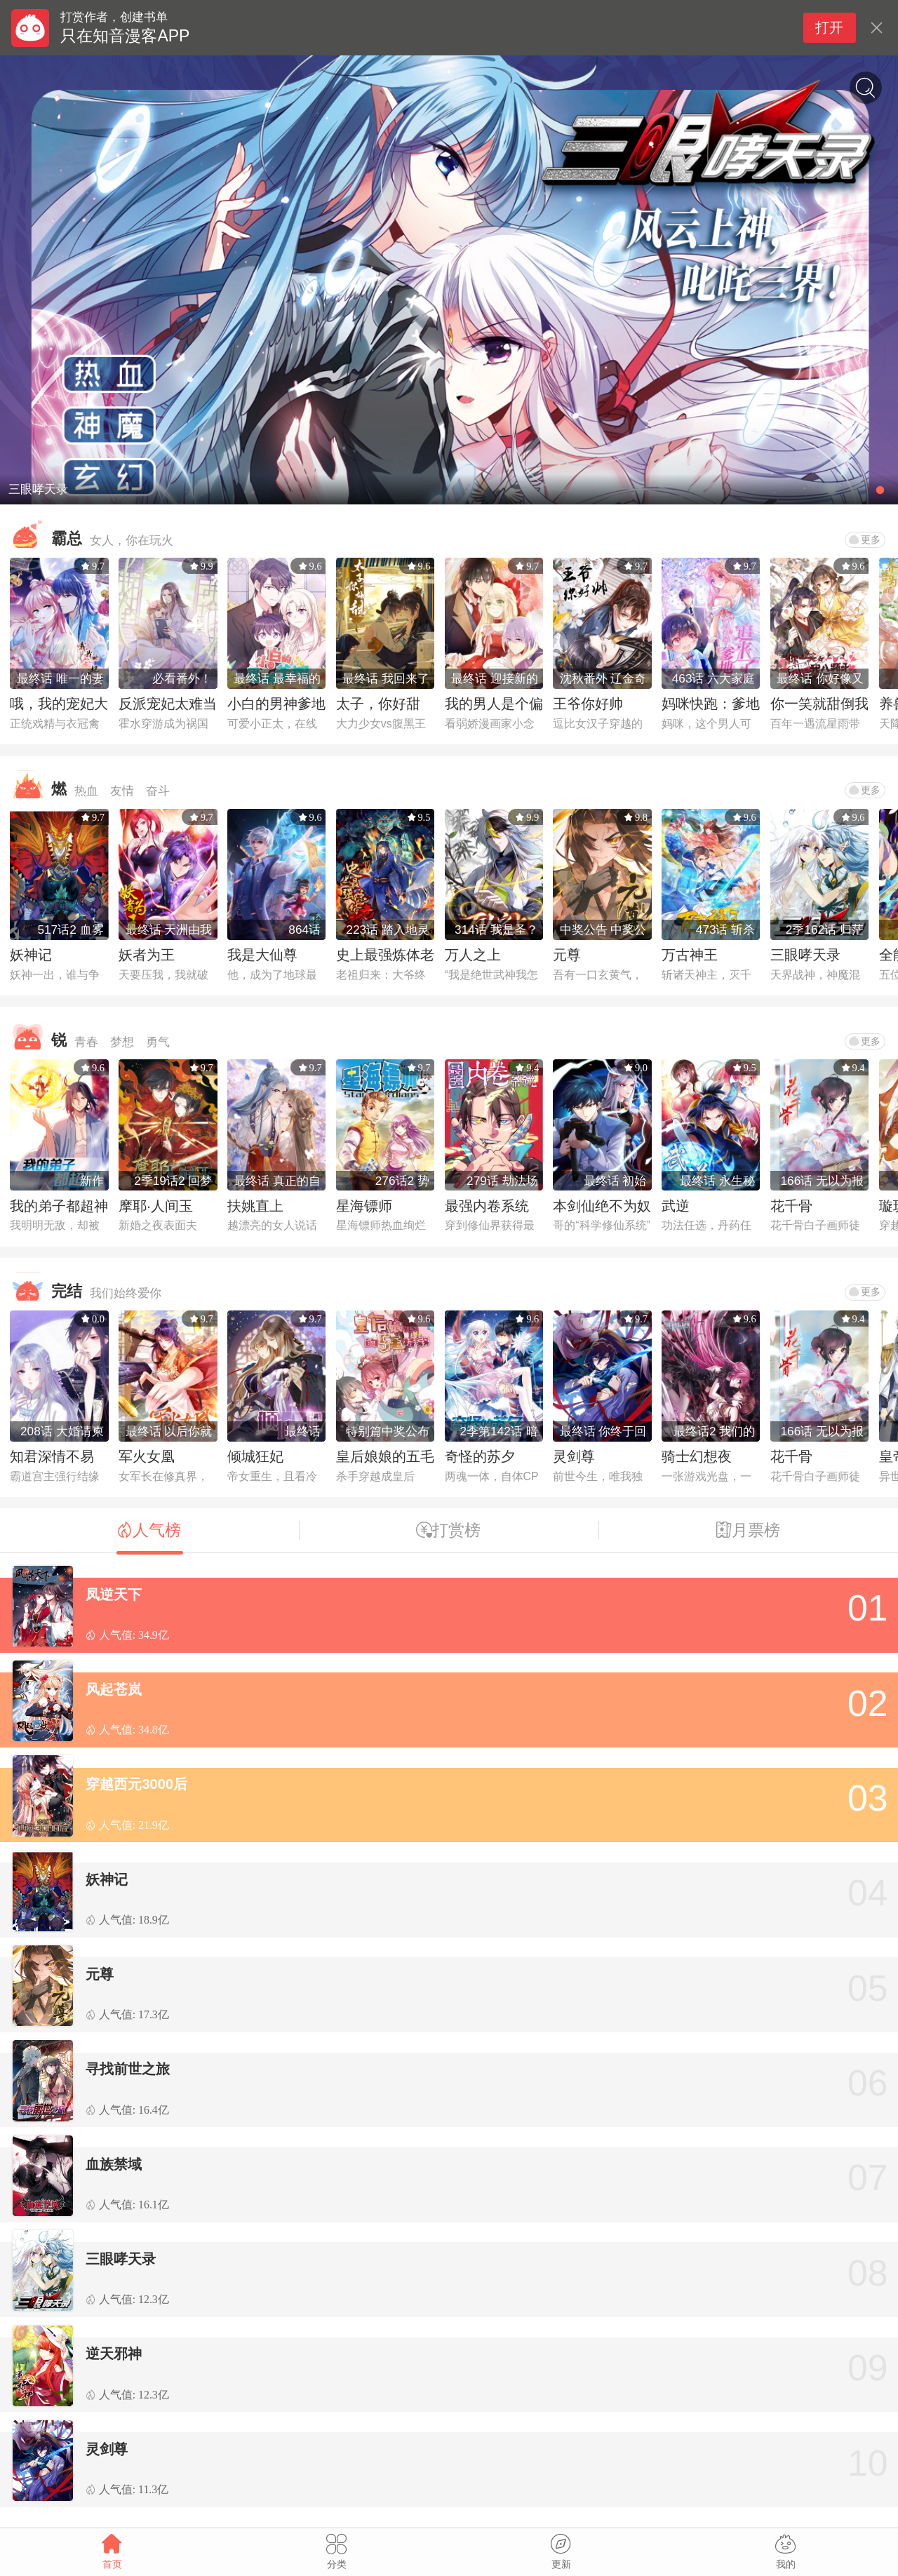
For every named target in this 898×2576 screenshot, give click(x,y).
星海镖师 (364, 1206)
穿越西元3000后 (136, 1784)
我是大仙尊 (262, 954)
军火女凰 (147, 1456)
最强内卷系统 (487, 1206)
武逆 (676, 1206)
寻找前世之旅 (128, 2069)
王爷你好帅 (588, 703)
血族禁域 (114, 2164)
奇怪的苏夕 (480, 1456)
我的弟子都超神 (59, 1206)
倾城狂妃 (255, 1456)
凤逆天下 (114, 1594)
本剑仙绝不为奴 (602, 1206)
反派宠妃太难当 (168, 703)
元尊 (567, 954)
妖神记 (31, 954)
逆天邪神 (114, 2353)
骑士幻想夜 (697, 1456)
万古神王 (690, 954)
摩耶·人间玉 (156, 1206)
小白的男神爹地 (276, 703)
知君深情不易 (52, 1456)
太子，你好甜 (378, 703)
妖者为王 (147, 954)
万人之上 (473, 954)
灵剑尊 (574, 1456)
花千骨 (791, 1206)
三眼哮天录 (805, 954)
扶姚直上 (255, 1206)
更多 (864, 539)
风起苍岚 (114, 1689)
